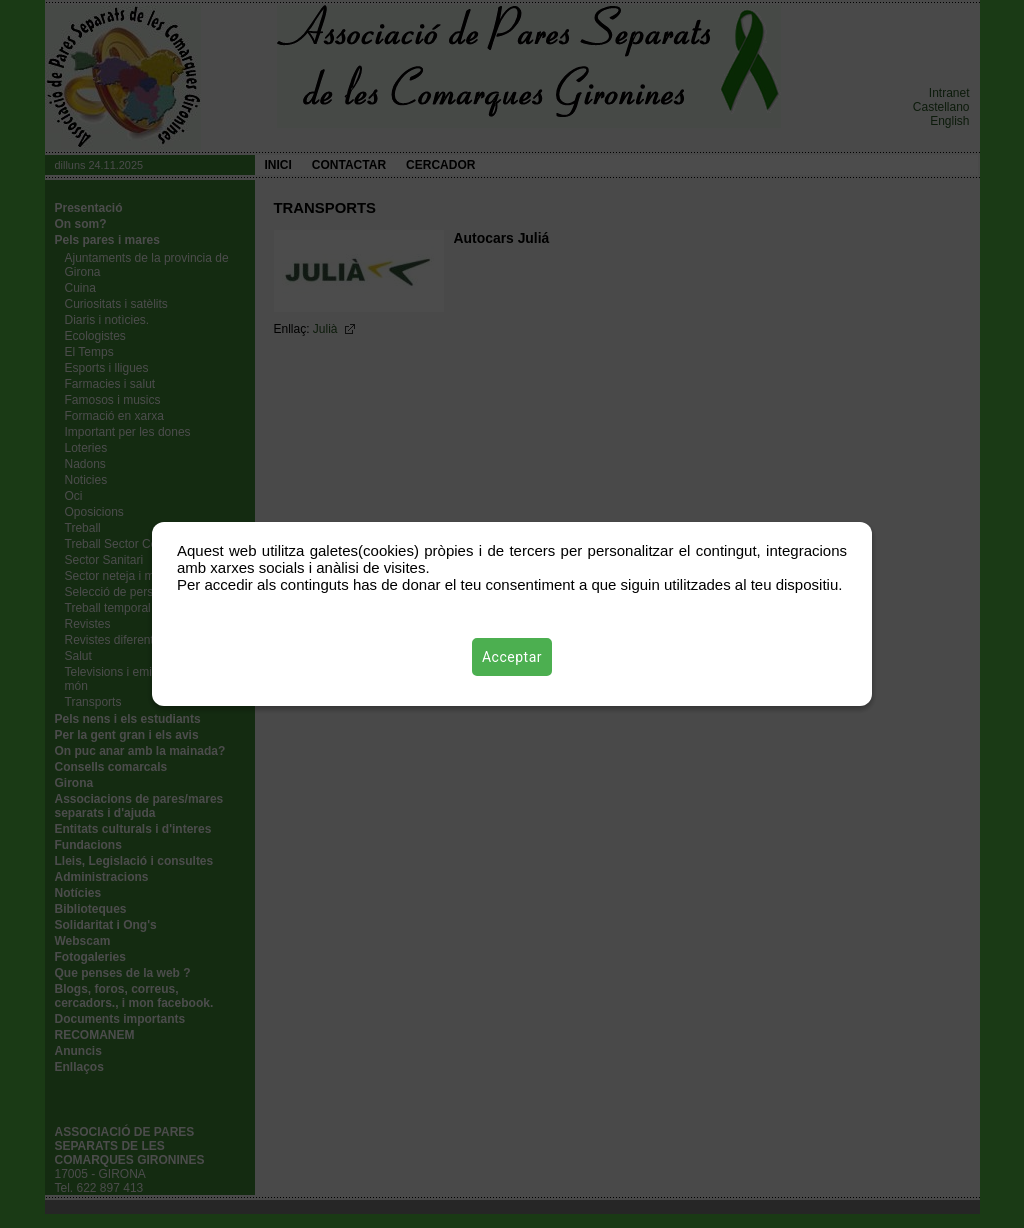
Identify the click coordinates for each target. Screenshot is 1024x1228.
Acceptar (512, 657)
